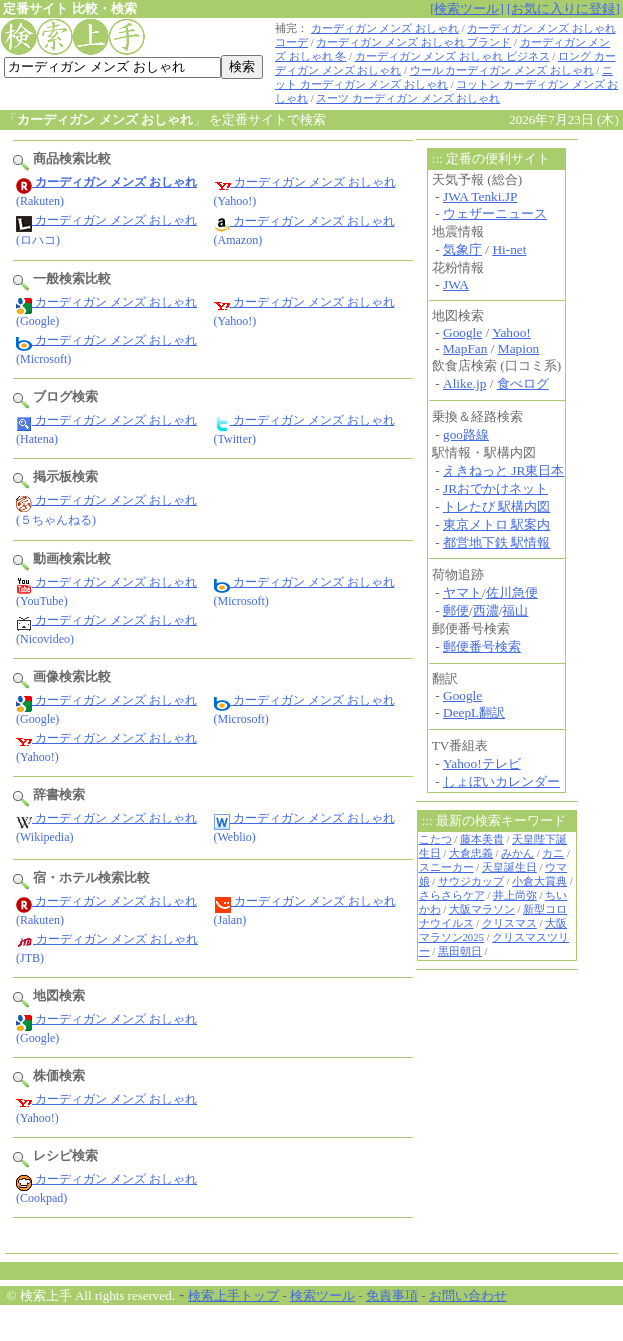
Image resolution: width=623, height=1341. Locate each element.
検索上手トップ (233, 1295)
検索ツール (322, 1295)
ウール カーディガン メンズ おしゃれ (502, 70)
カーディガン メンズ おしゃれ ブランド (413, 42)
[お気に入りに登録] (563, 8)
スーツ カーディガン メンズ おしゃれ (408, 98)
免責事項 (392, 1295)
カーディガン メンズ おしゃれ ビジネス (452, 56)
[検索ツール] (467, 8)
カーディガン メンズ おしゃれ (385, 28)
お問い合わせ (468, 1295)
